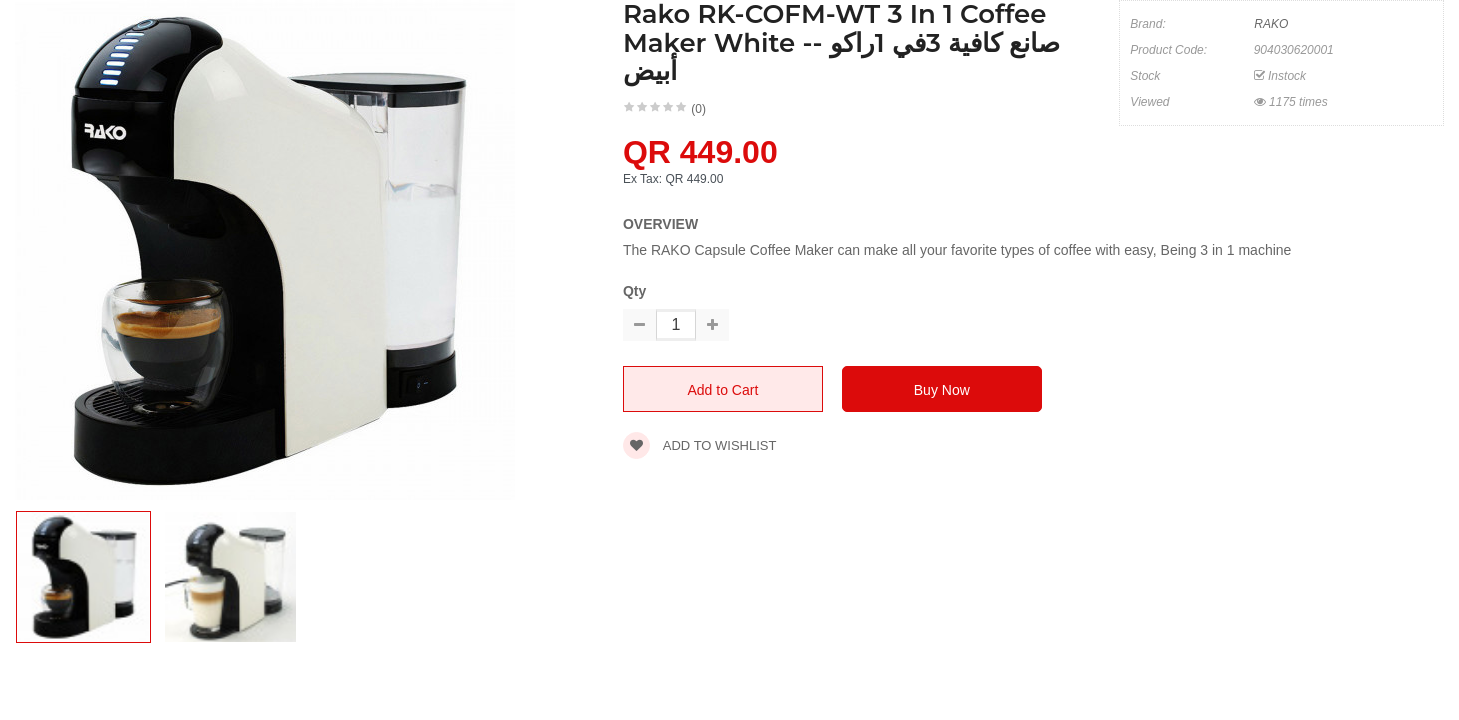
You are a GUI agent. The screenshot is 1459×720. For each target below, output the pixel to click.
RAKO (1271, 24)
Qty (634, 291)
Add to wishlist (700, 445)
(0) (698, 109)
